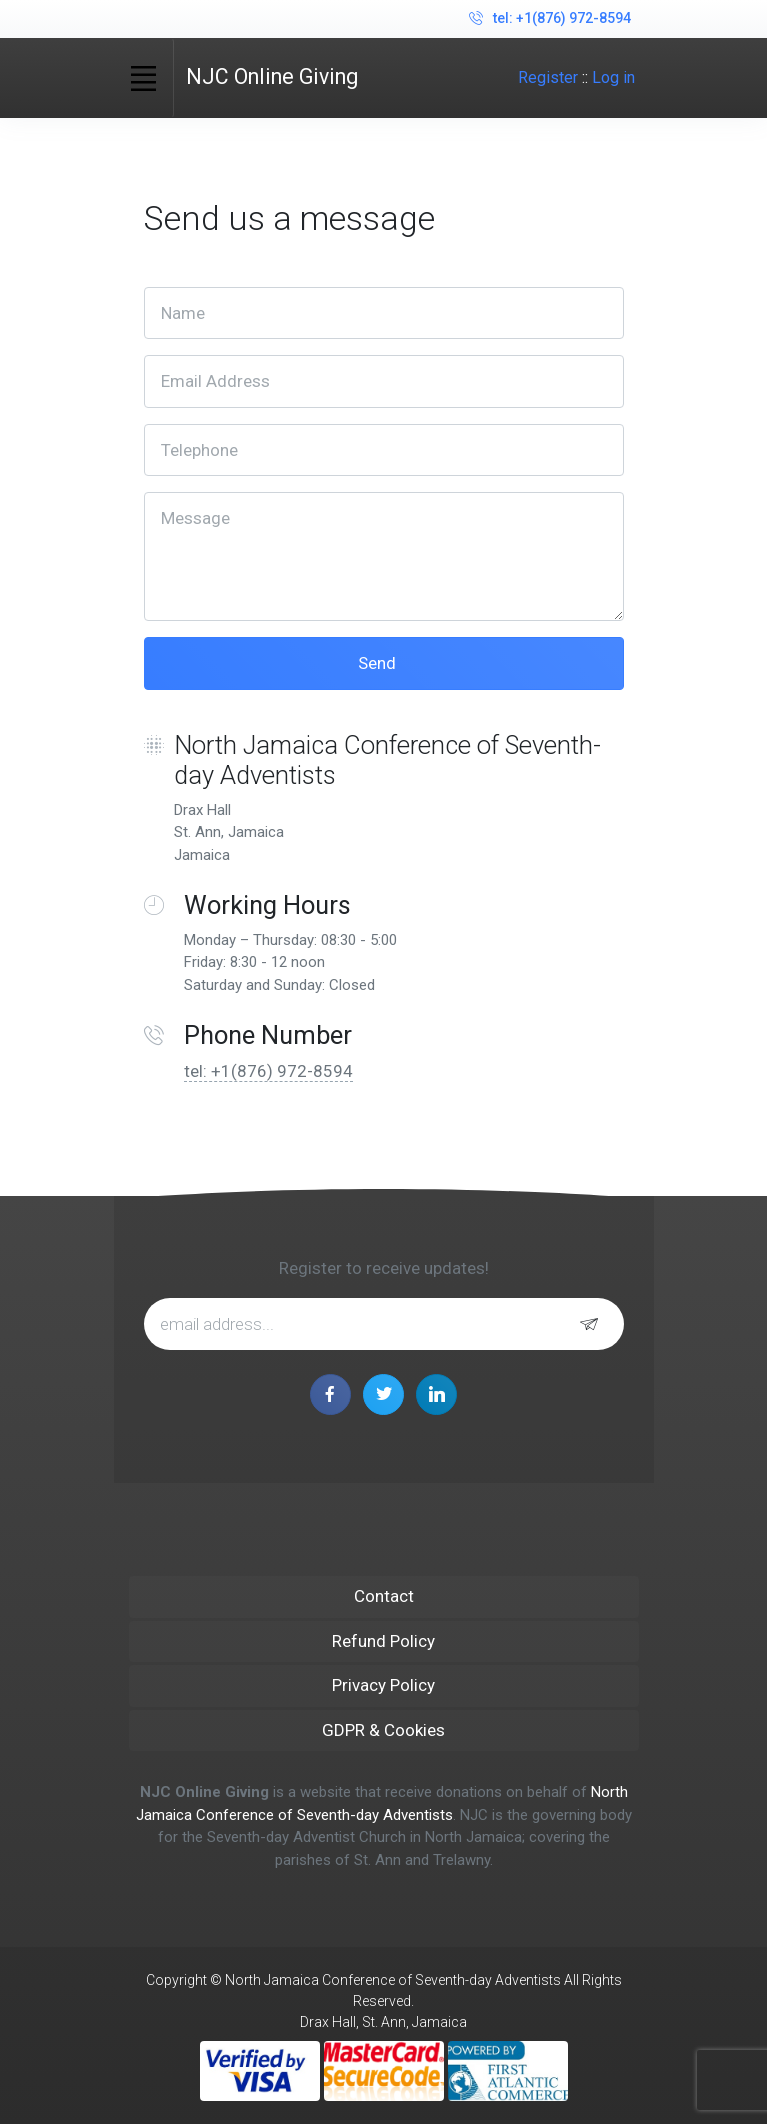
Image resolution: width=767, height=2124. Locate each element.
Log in (613, 77)
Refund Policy (383, 1641)
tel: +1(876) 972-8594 (550, 19)
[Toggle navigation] (144, 78)
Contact (384, 1596)
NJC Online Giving (272, 76)
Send (379, 663)
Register (548, 77)
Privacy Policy (383, 1685)
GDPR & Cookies (383, 1730)
